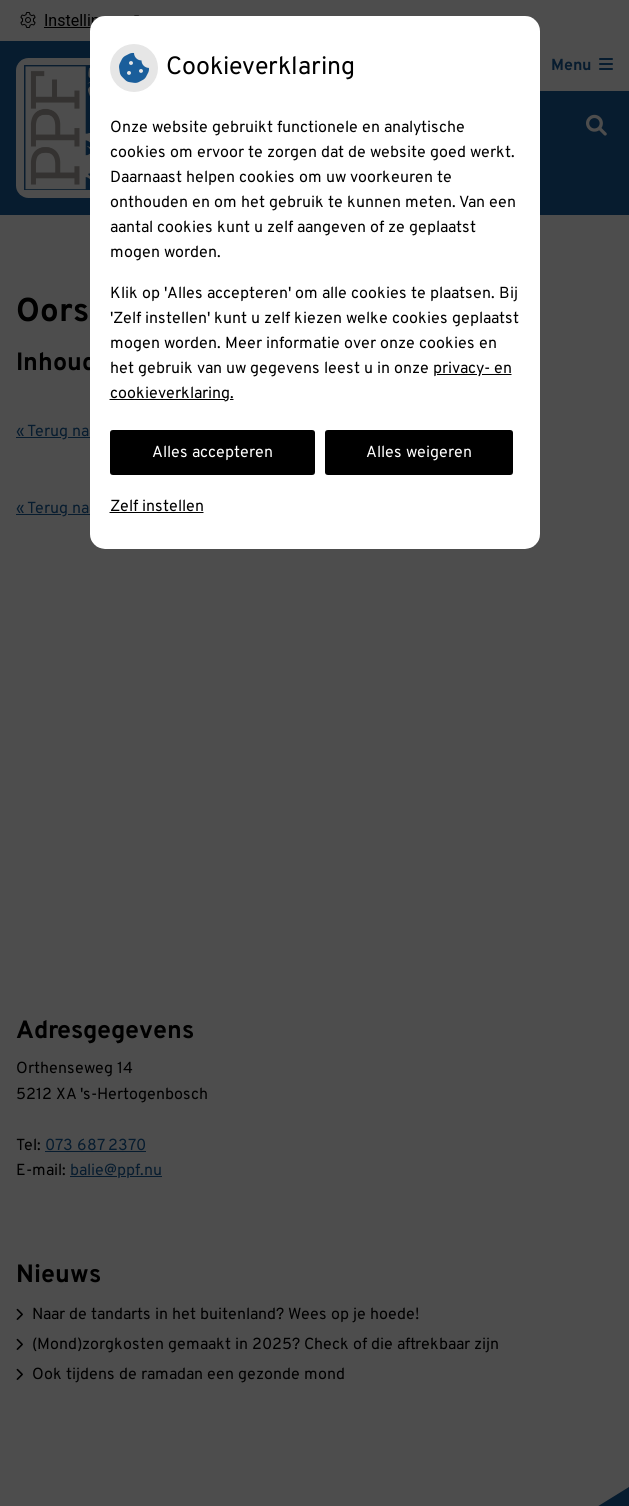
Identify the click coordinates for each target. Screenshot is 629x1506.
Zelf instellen (157, 507)
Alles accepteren (212, 453)
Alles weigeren (419, 453)
